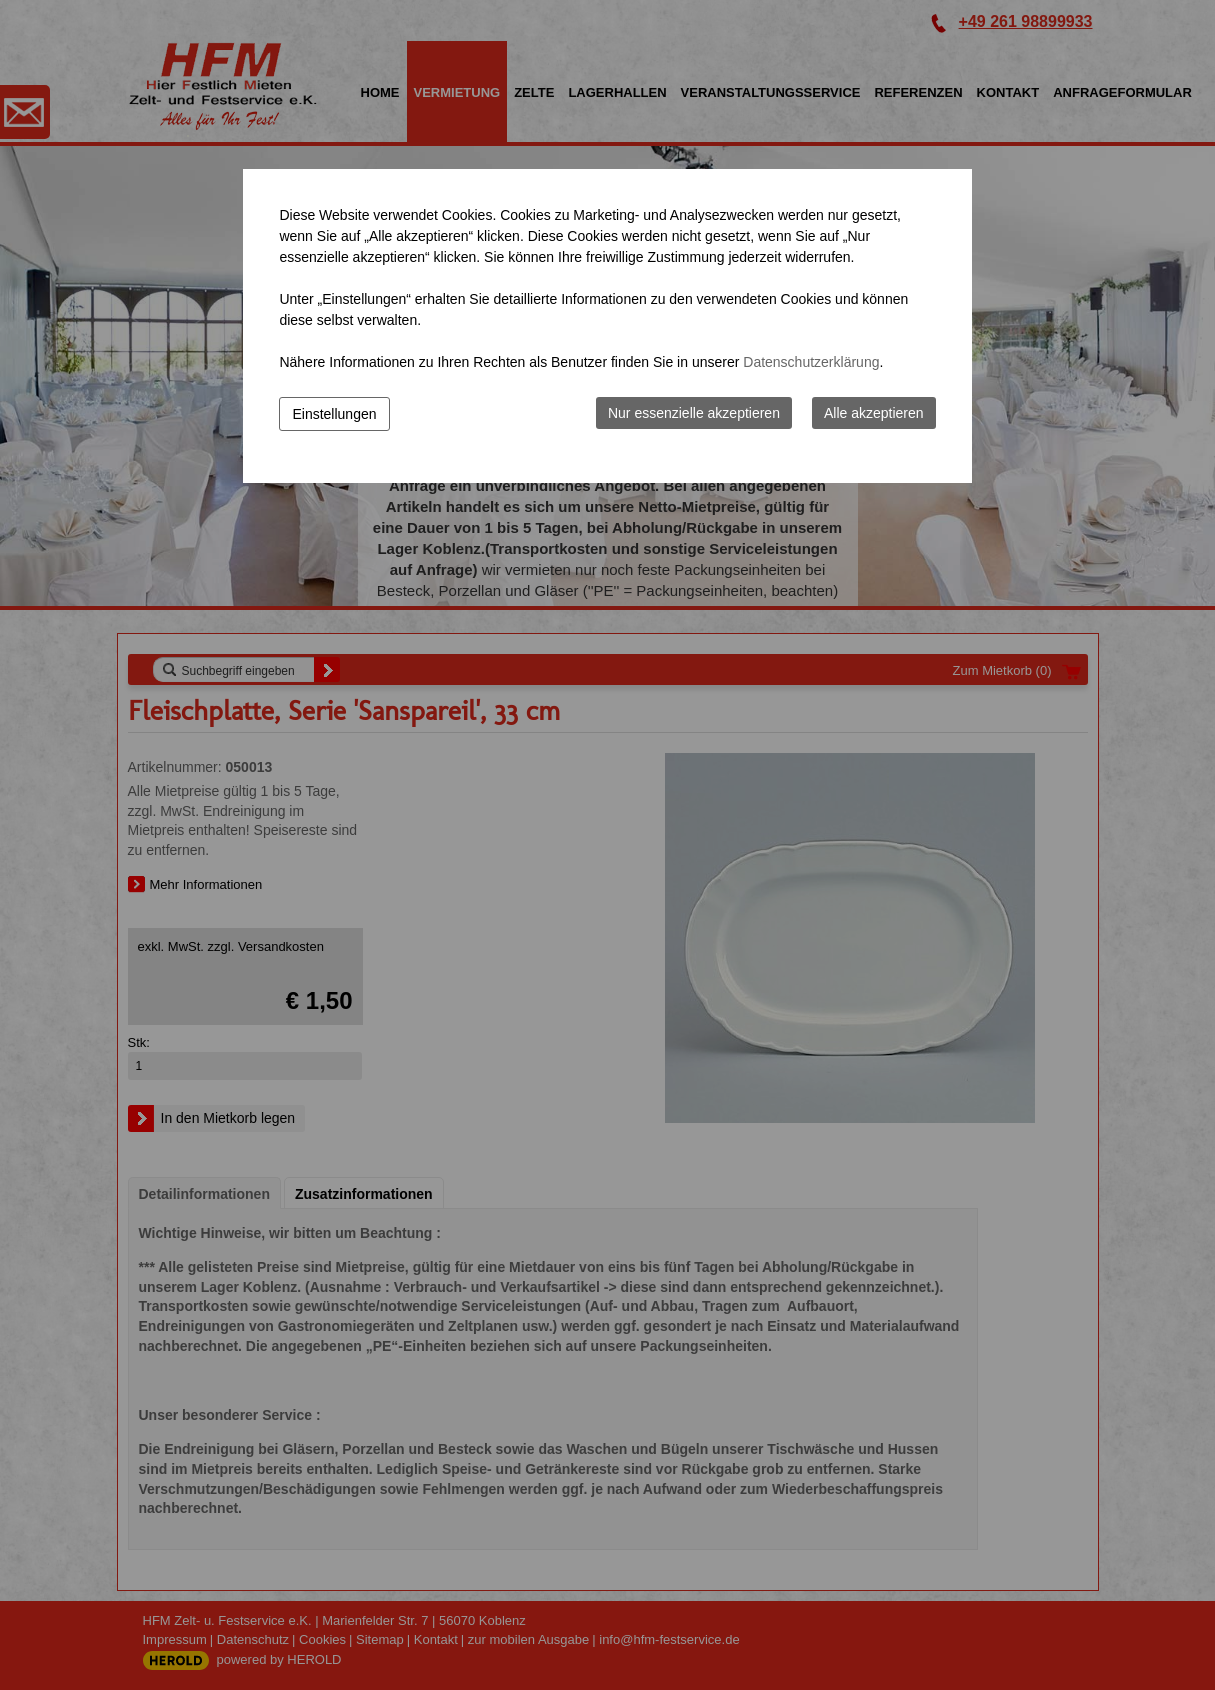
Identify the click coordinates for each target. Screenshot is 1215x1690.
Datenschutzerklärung (811, 362)
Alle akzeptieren (874, 413)
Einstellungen (334, 414)
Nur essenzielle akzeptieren (694, 413)
